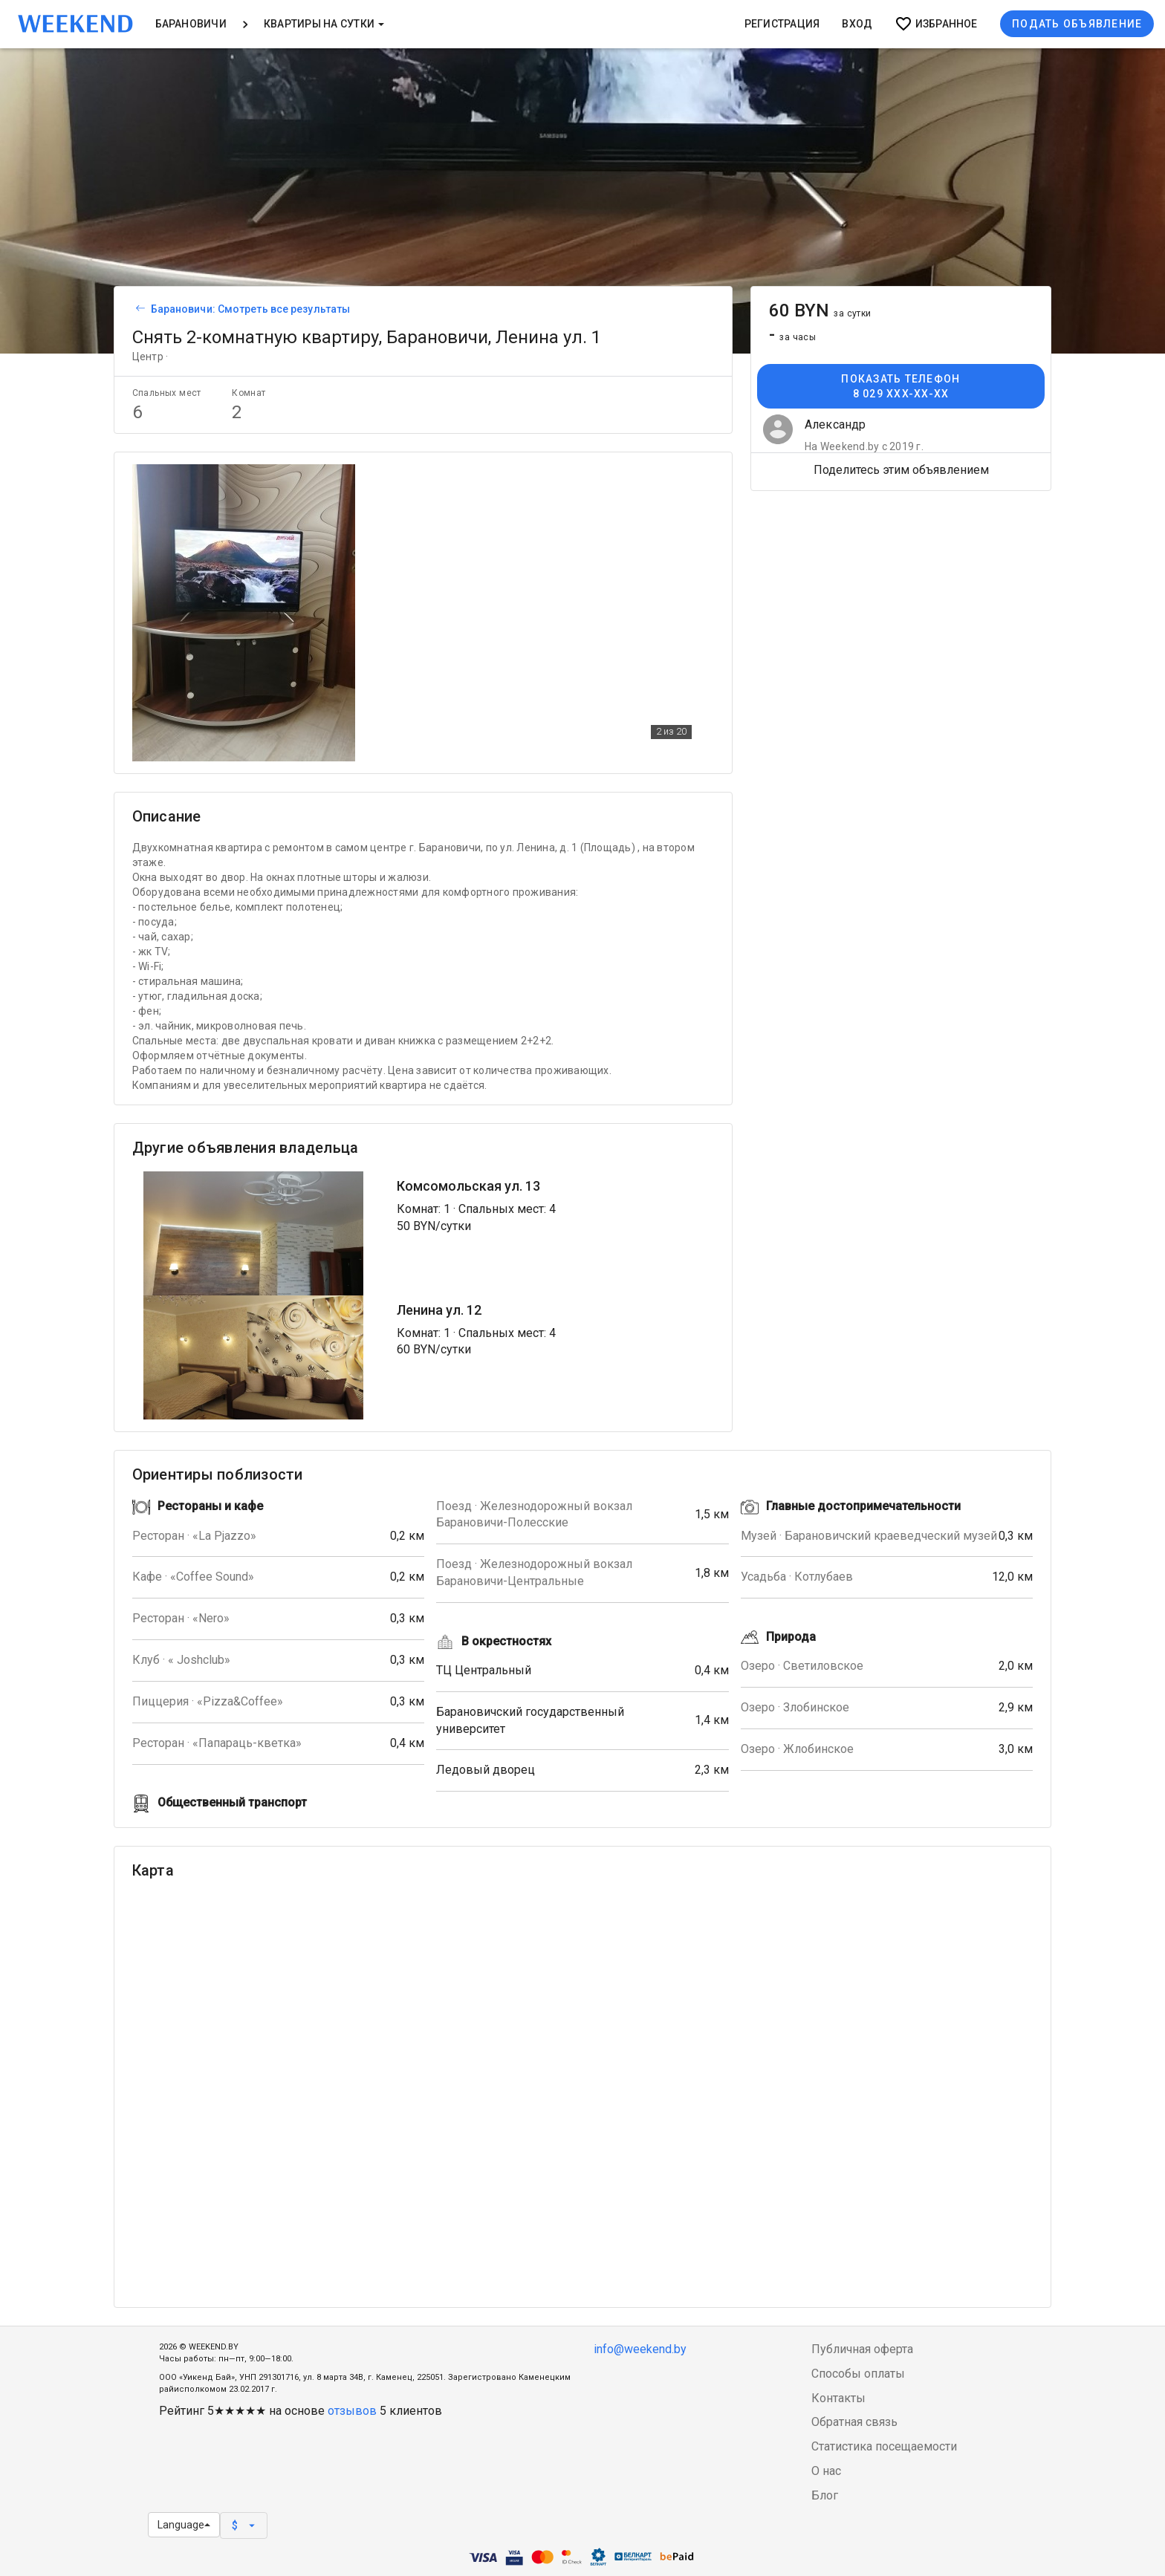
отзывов (352, 2411)
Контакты (838, 2398)
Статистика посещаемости (884, 2446)
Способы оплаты (858, 2374)
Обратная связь (854, 2422)
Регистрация (782, 24)
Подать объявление (1077, 24)
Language (184, 2525)
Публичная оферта (862, 2349)
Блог (824, 2495)
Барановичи (191, 24)
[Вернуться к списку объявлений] (138, 309)
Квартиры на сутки (324, 24)
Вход (857, 24)
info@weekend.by (640, 2349)
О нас (826, 2471)
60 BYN (820, 310)
